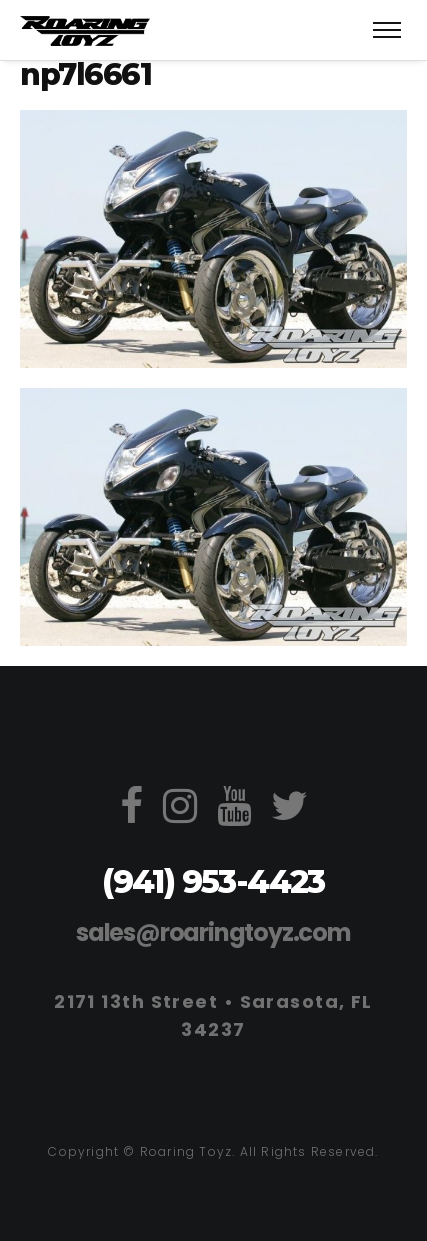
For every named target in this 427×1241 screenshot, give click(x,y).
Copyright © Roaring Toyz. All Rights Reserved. (213, 1151)
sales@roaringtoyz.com (213, 932)
